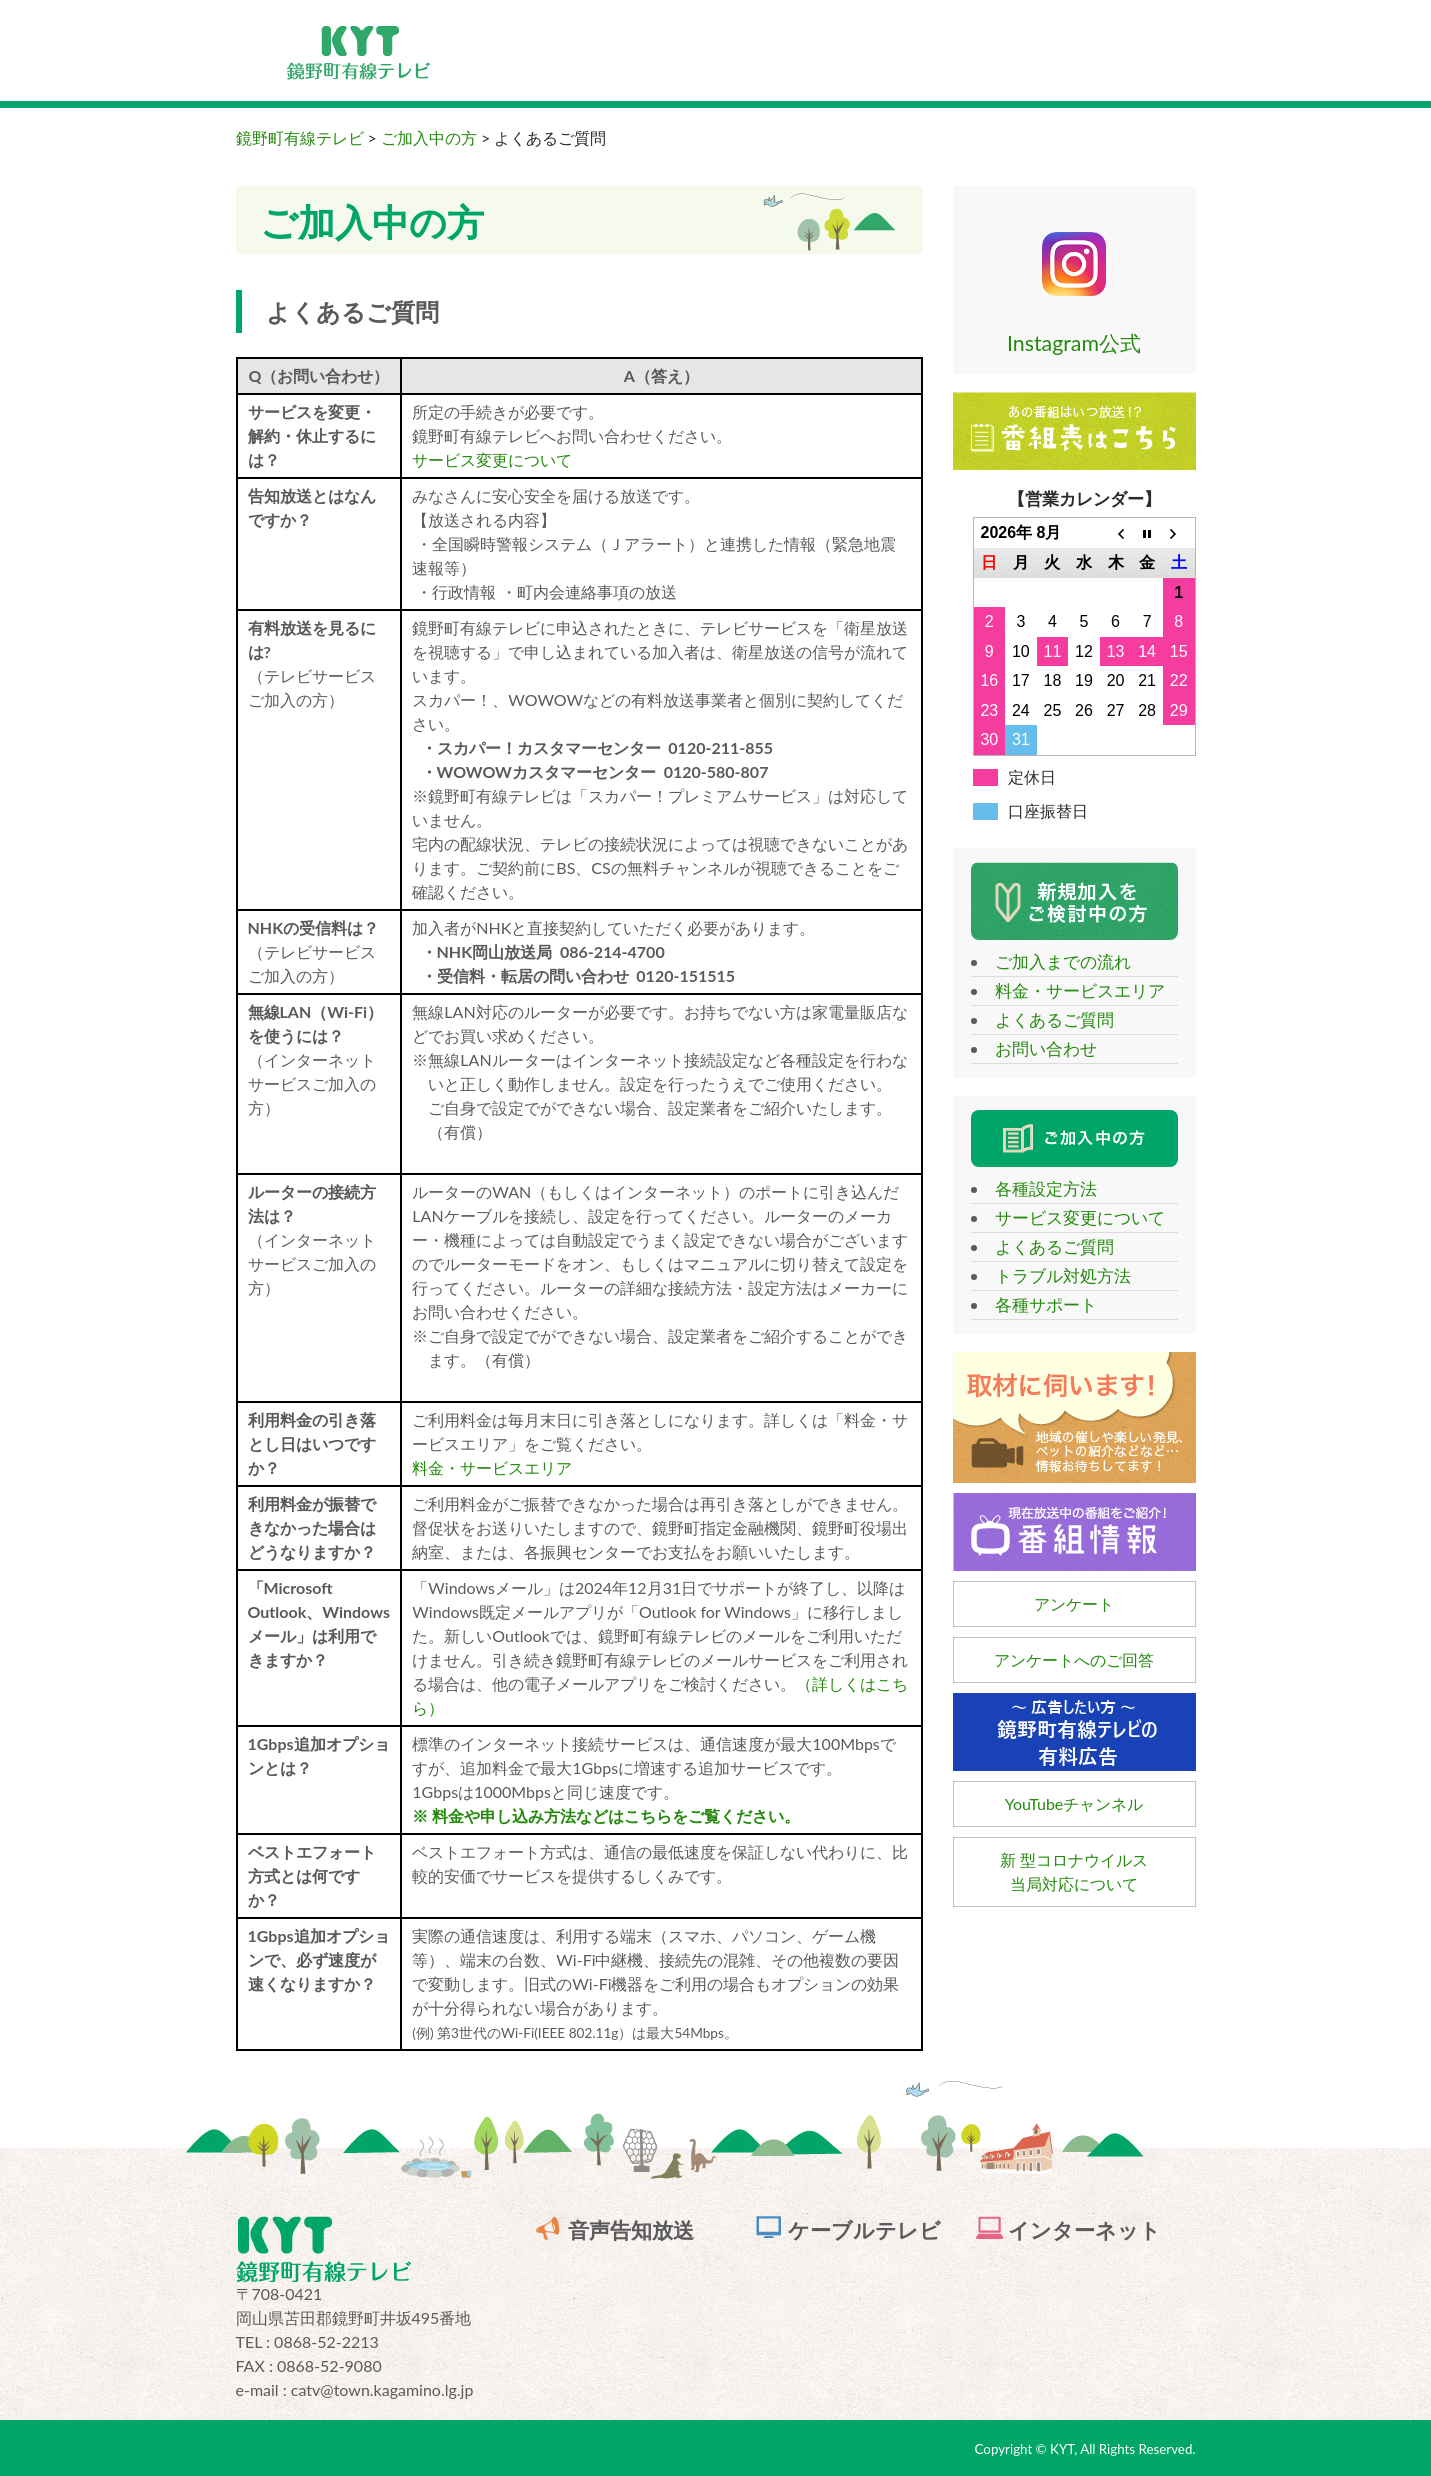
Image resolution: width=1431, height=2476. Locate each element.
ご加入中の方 (429, 137)
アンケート (1074, 1603)
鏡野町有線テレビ (300, 137)
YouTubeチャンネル (1074, 1803)
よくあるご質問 (1045, 1019)
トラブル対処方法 (1054, 1275)
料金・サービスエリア (492, 1467)
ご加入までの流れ (1054, 961)
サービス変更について (492, 459)
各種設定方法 (1037, 1188)
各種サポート (1037, 1304)
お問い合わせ (1037, 1048)
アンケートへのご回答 (1074, 1659)
